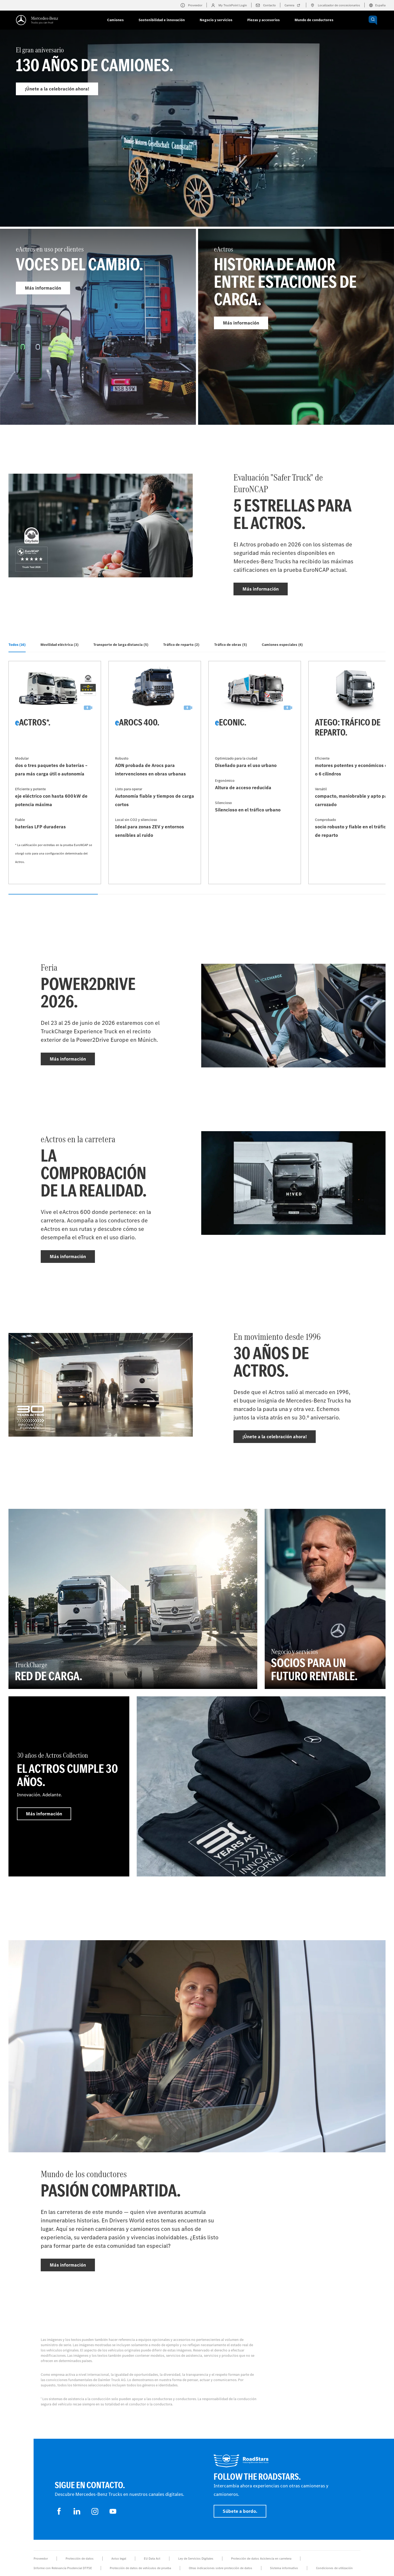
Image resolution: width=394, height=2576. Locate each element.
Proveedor (41, 2558)
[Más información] (261, 1786)
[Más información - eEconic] (255, 772)
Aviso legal (118, 2558)
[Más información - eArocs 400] (155, 772)
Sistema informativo (284, 2568)
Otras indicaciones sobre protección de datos (220, 2568)
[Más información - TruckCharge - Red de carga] (132, 1599)
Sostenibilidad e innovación (162, 19)
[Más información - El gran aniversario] (197, 140)
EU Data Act (152, 2558)
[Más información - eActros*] (55, 772)
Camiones (115, 19)
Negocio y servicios (216, 19)
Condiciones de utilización (334, 2568)
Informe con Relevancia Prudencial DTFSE (63, 2568)
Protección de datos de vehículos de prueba (140, 2568)
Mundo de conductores (314, 19)
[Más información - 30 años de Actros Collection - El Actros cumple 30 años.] (68, 1786)
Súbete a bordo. (240, 2511)
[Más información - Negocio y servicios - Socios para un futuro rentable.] (325, 1599)
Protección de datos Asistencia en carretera (261, 2558)
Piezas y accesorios (263, 19)
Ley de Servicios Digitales (195, 2558)
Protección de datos (80, 2558)
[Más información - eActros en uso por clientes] (98, 327)
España (377, 5)
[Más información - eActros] (296, 327)
